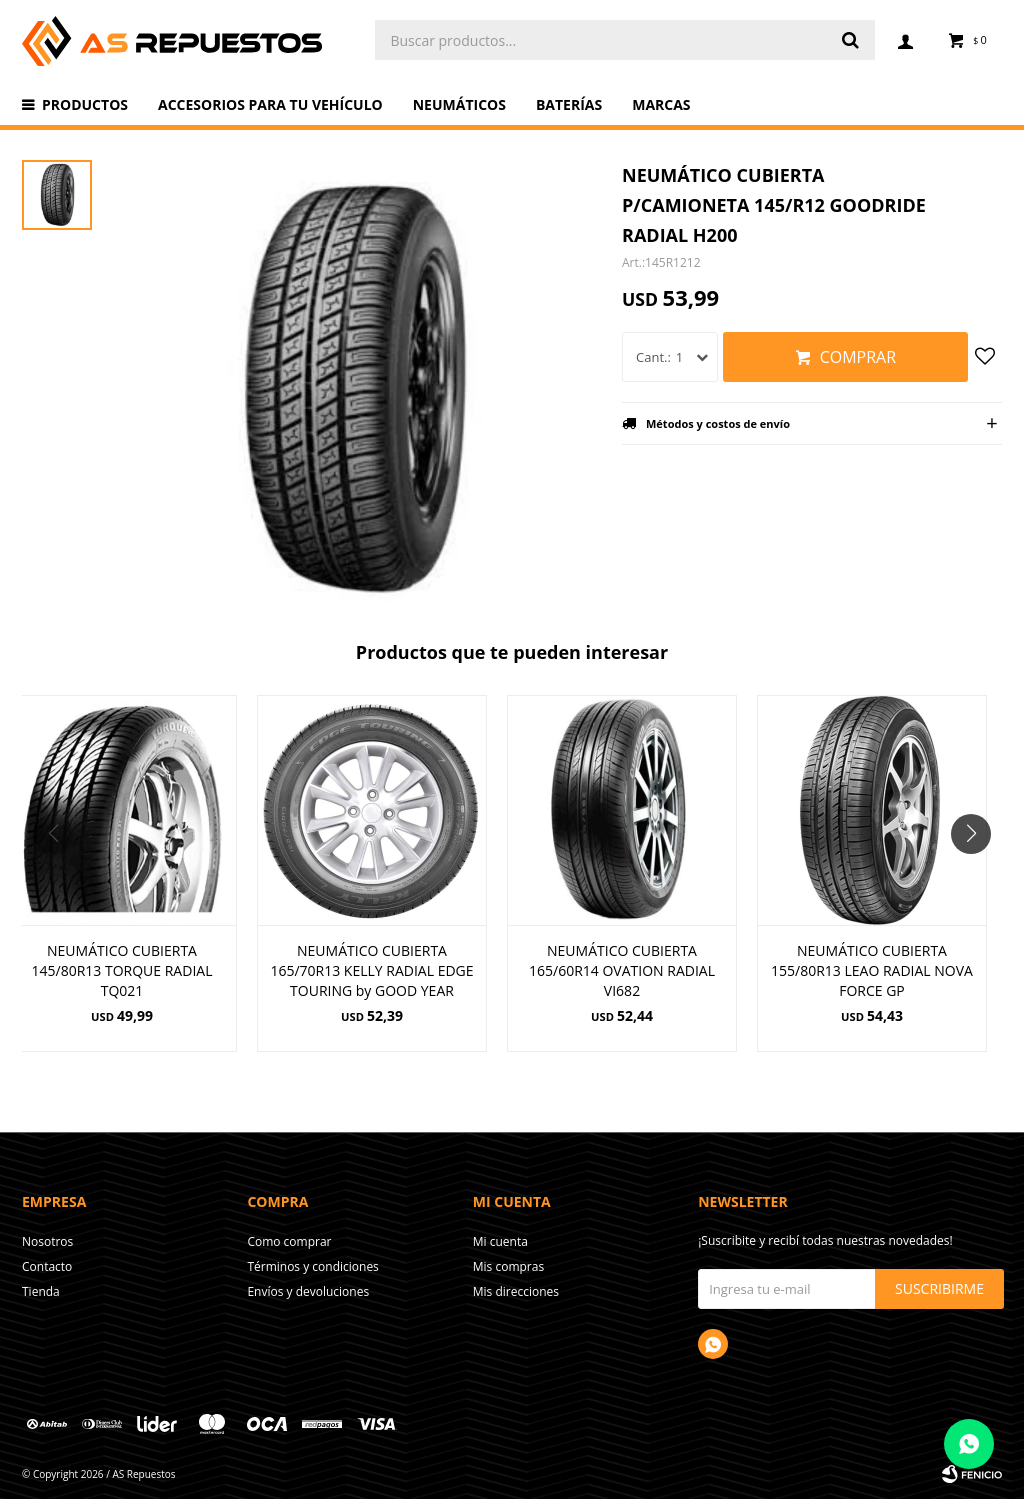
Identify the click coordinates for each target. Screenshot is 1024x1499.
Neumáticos (459, 104)
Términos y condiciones (312, 1266)
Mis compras (508, 1266)
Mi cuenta (500, 1241)
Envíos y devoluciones (308, 1291)
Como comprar (289, 1241)
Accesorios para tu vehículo (270, 104)
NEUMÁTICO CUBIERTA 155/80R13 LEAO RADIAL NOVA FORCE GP (872, 970)
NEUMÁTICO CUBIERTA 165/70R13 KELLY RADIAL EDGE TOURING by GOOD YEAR (371, 970)
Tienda (41, 1291)
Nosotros (47, 1241)
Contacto (47, 1266)
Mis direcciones (516, 1291)
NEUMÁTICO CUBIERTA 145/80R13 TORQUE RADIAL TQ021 (122, 970)
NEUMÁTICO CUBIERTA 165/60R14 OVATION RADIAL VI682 (622, 970)
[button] (978, 874)
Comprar (858, 357)
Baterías (569, 104)
